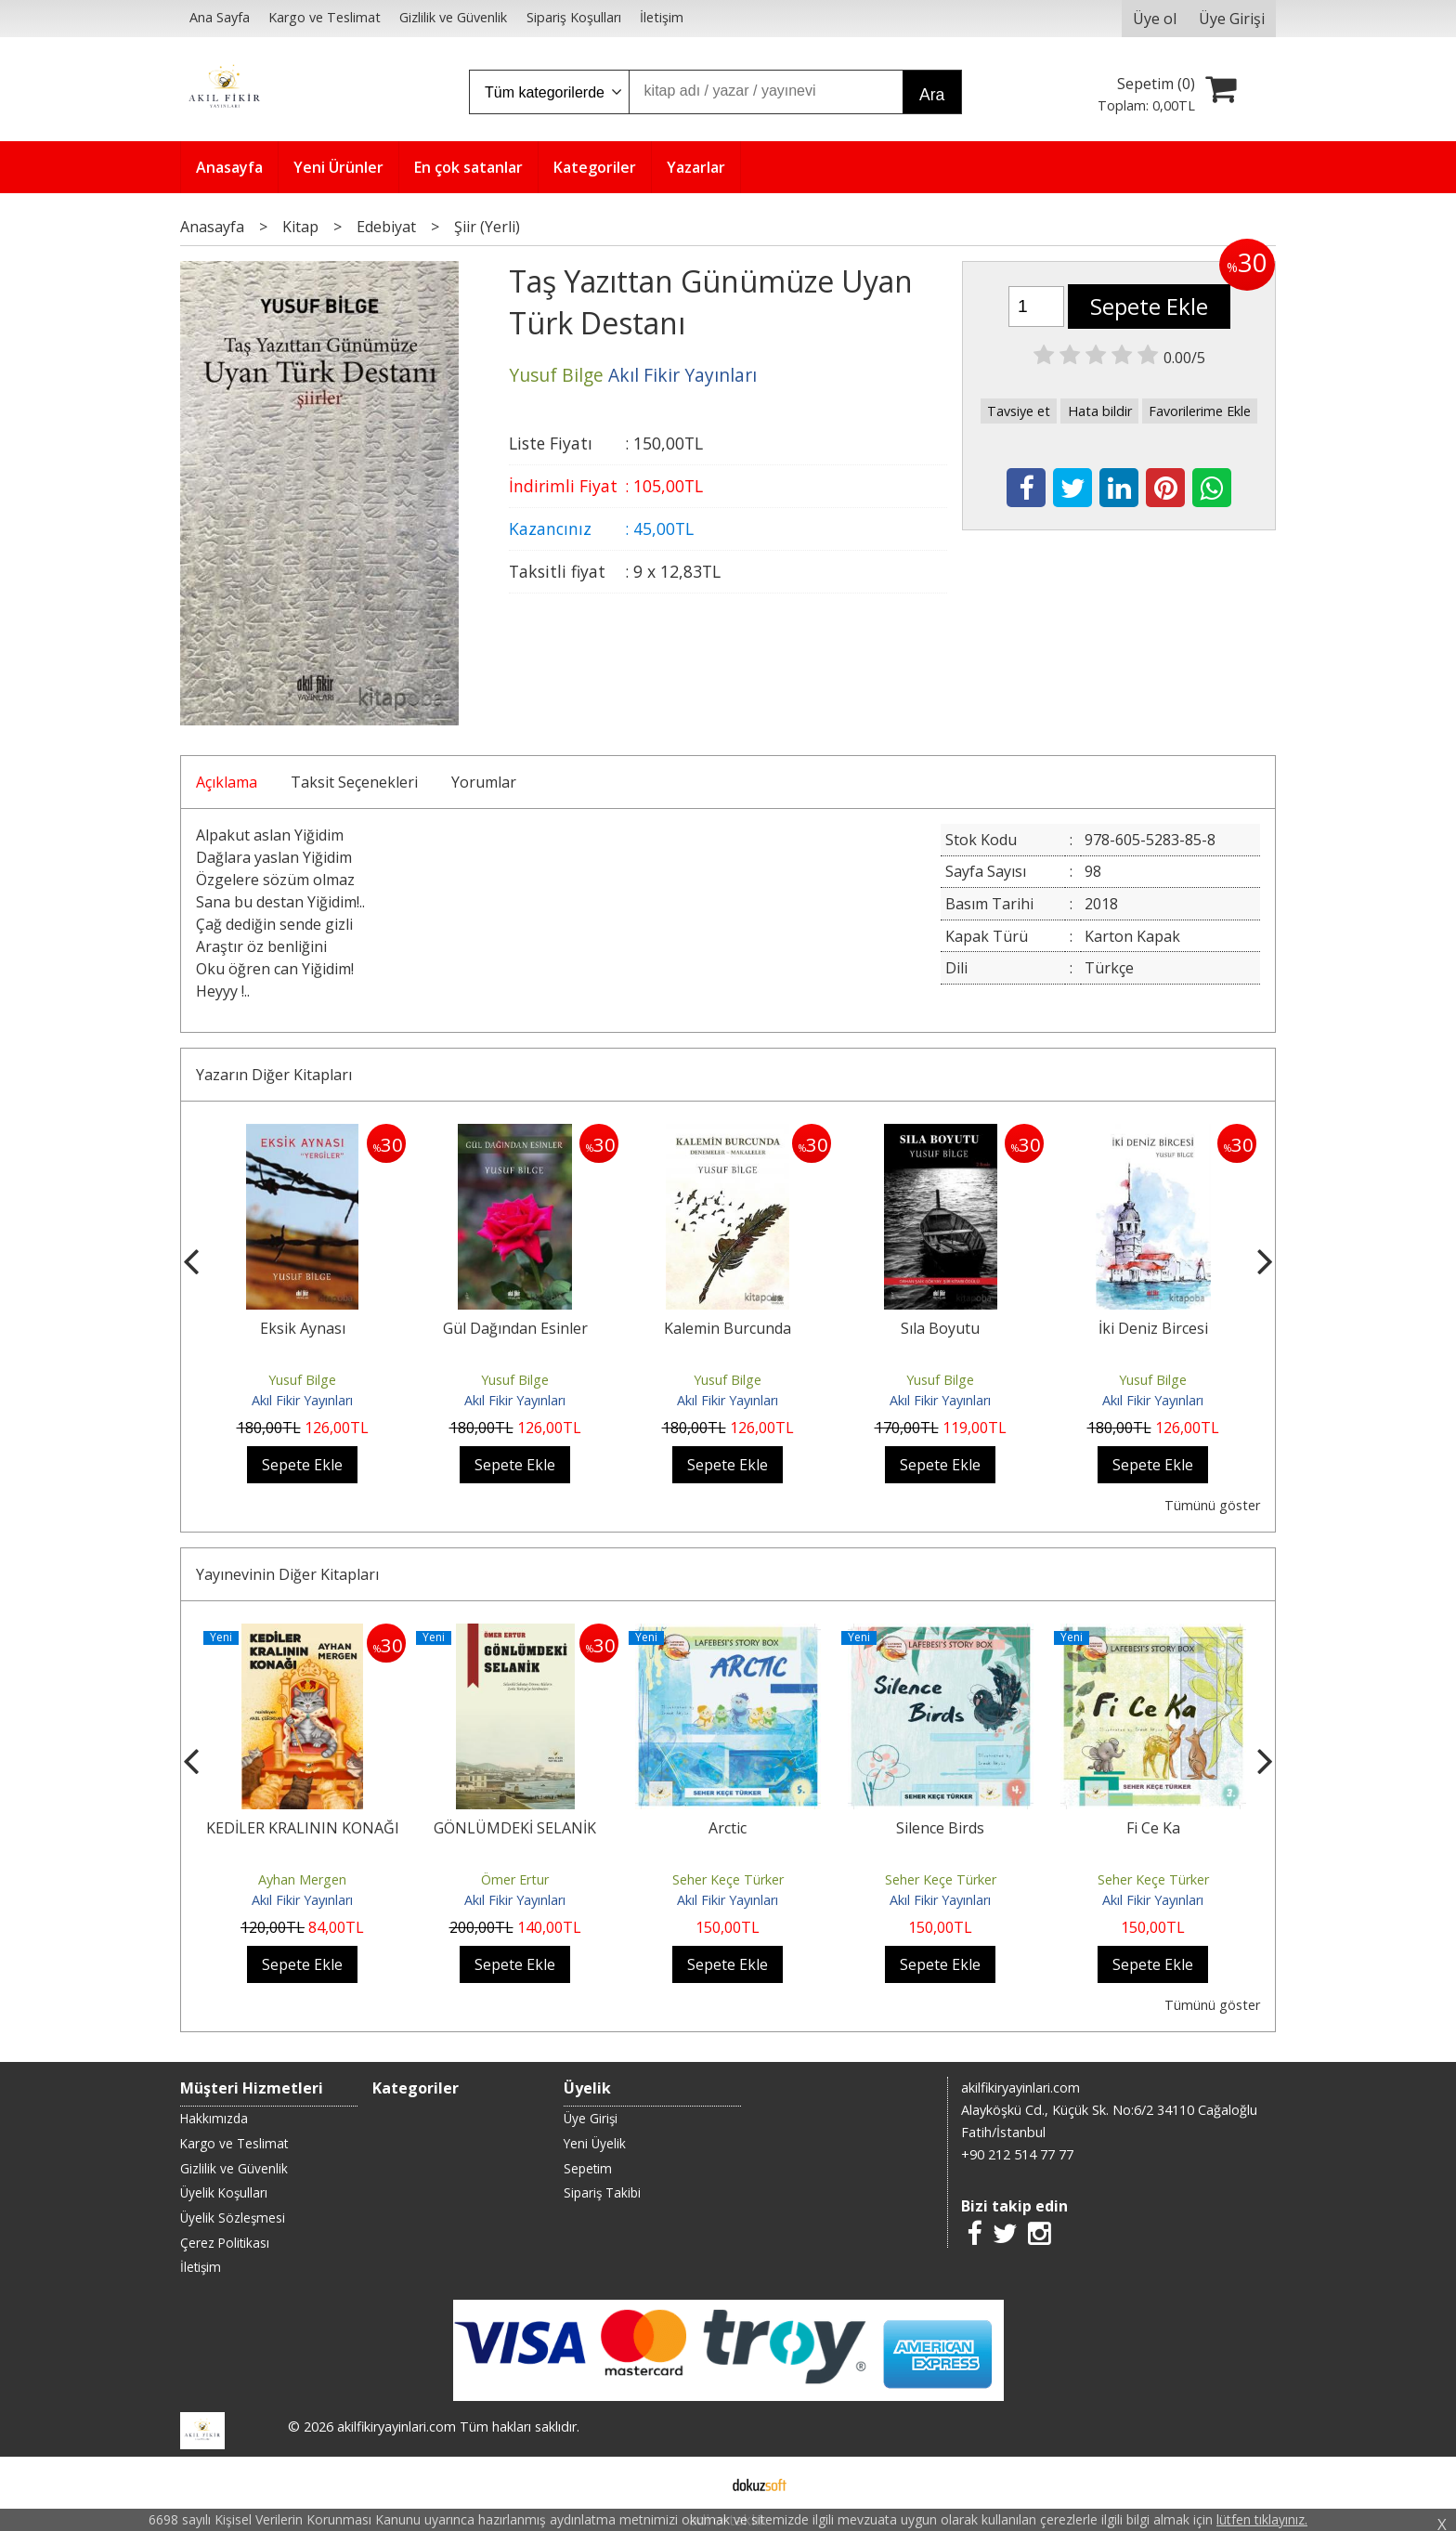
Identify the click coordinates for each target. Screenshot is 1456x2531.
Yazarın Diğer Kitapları (274, 1074)
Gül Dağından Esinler (515, 1328)
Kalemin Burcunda (727, 1328)
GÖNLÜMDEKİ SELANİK (515, 1828)
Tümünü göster (1212, 1505)
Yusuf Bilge (302, 1380)
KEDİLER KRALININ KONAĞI (302, 1828)
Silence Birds (940, 1828)
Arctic (727, 1828)
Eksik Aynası (302, 1328)
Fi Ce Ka (1153, 1828)
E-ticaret (699, 2482)
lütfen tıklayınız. (1261, 2519)
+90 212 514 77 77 (1017, 2154)
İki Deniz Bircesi (1153, 1328)
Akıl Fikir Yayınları (302, 1400)
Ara (931, 94)
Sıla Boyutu (940, 1328)
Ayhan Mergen (302, 1879)
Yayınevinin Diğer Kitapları (287, 1574)
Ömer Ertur (515, 1879)
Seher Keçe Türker (728, 1879)
